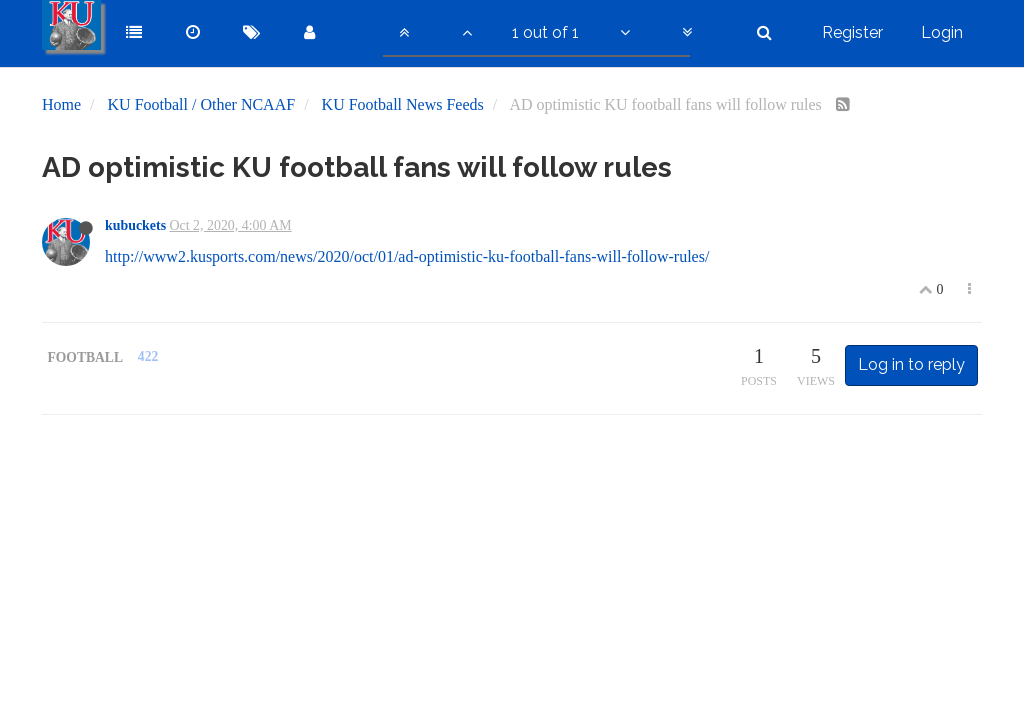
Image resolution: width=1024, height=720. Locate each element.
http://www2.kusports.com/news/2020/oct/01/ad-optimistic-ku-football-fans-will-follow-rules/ (407, 256)
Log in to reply (911, 364)
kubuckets (135, 225)
